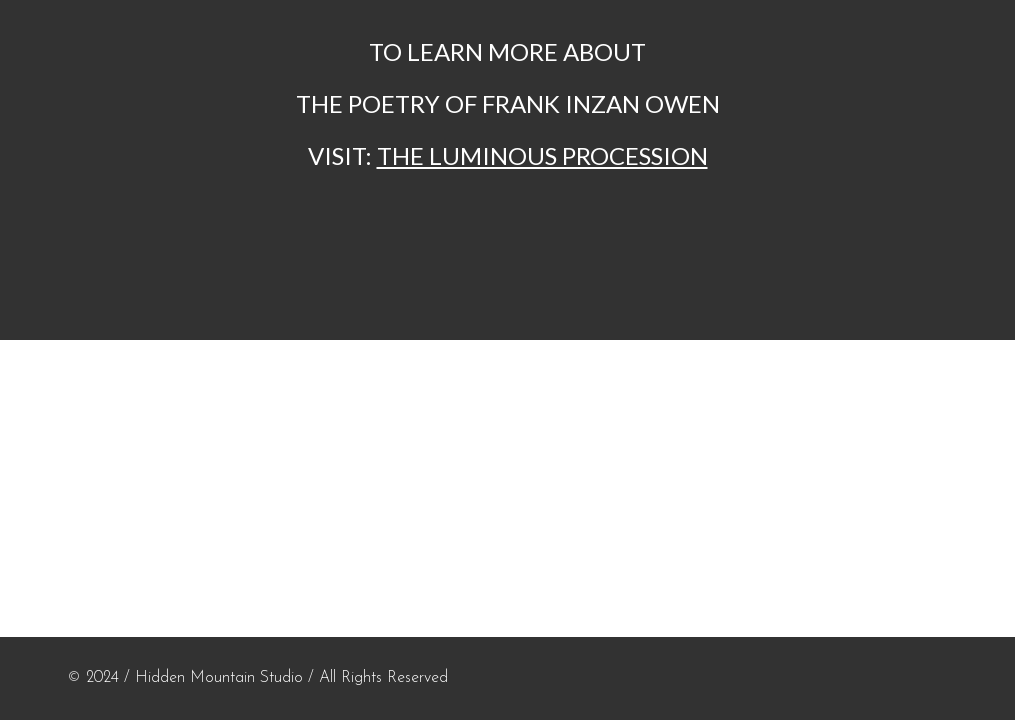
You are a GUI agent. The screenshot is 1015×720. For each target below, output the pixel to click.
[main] (507, 104)
